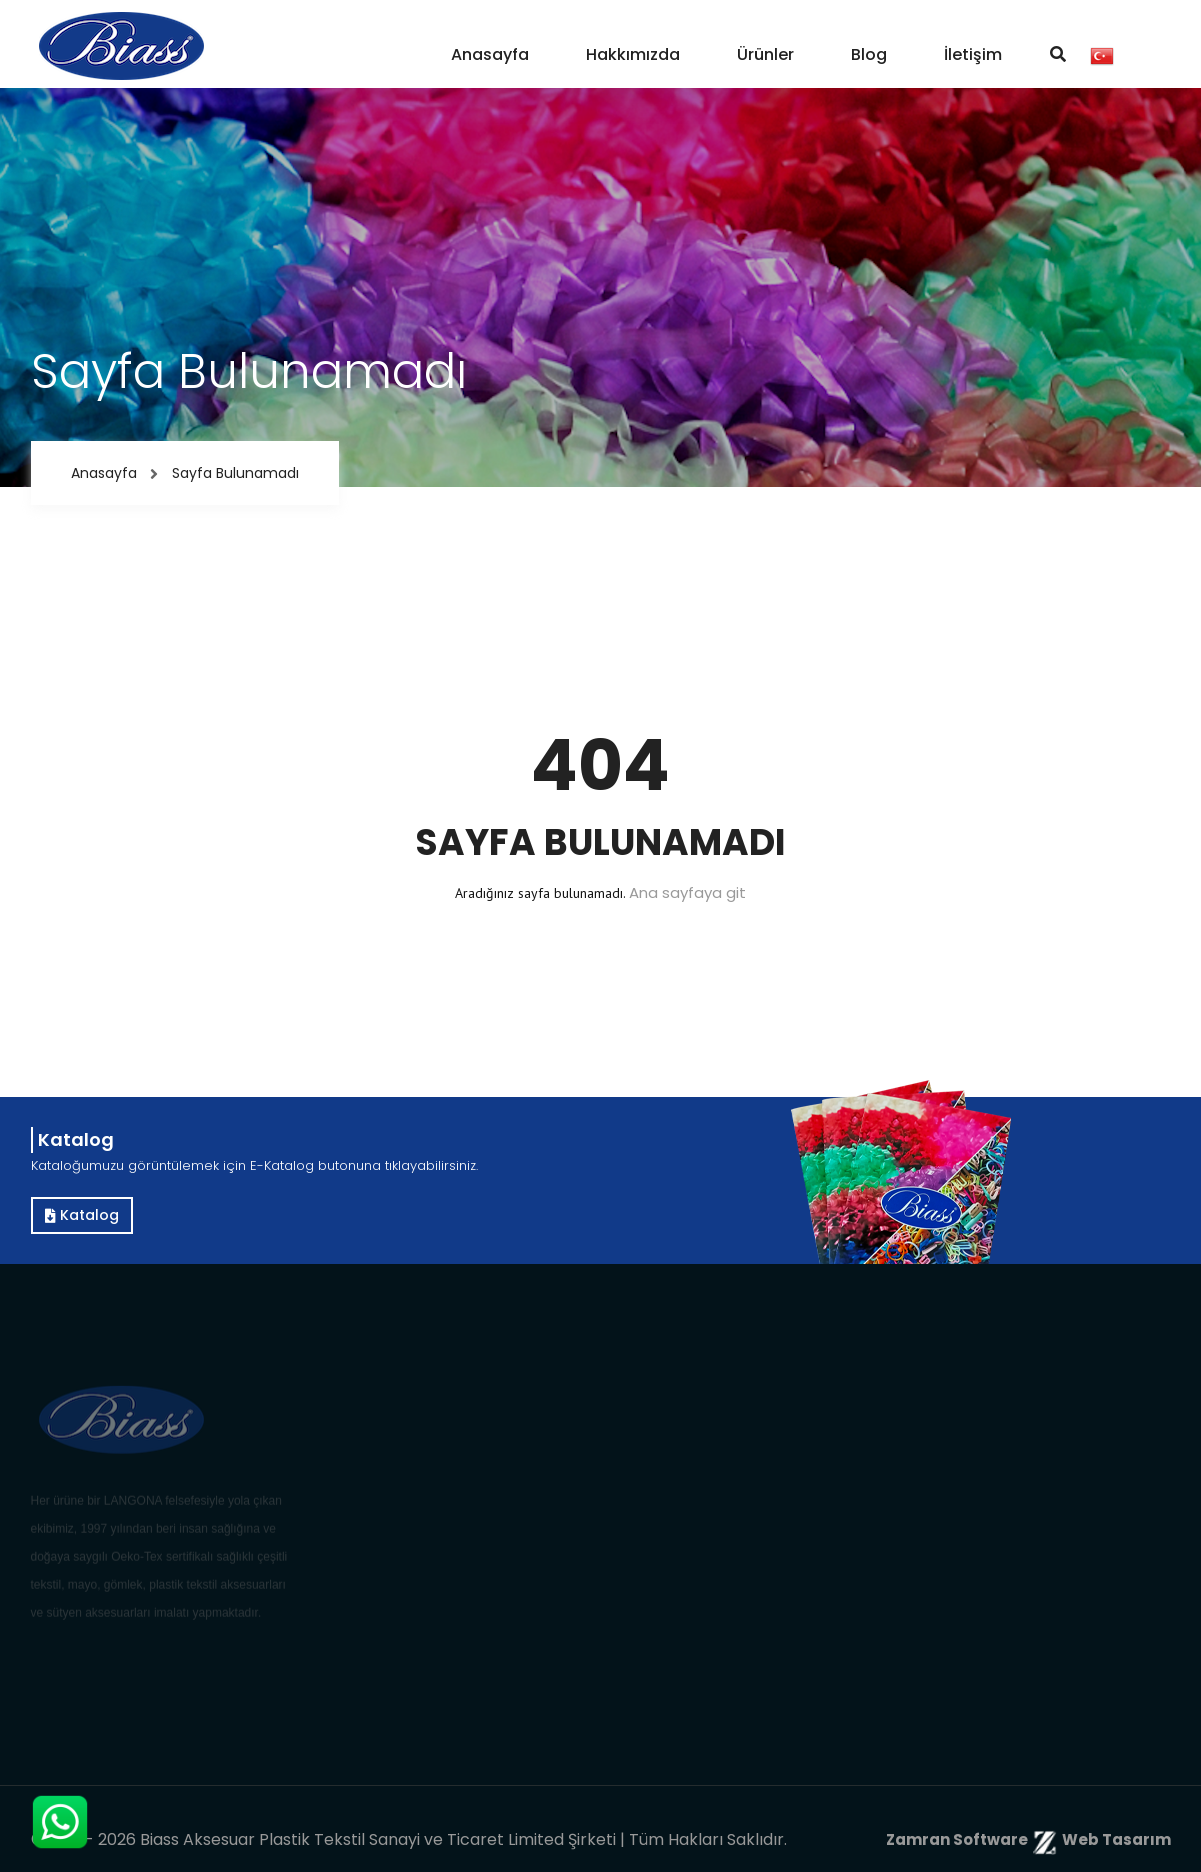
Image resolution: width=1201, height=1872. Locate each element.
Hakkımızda (633, 54)
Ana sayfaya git (687, 892)
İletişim (973, 54)
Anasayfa (490, 54)
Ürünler (765, 54)
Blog (869, 54)
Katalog (82, 1215)
